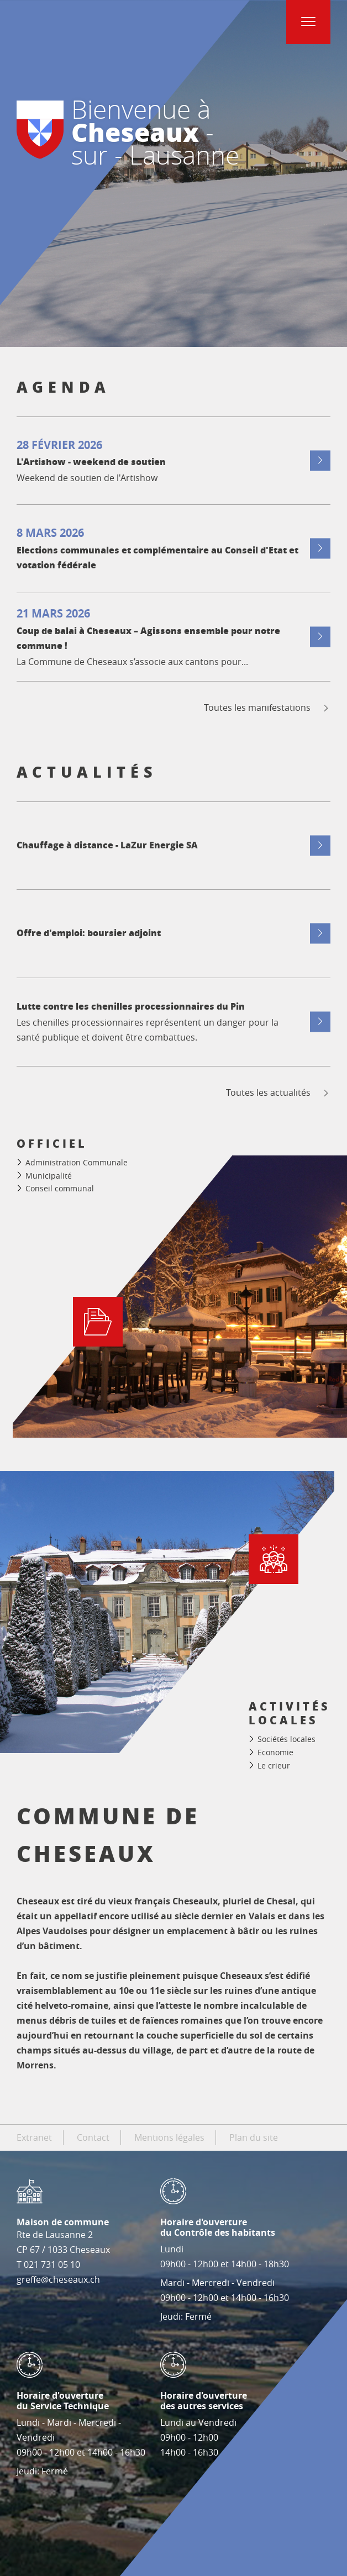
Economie (275, 1752)
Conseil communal (59, 1188)
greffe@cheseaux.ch (58, 2279)
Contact (93, 2137)
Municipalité (48, 1175)
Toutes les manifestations (267, 708)
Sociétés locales (286, 1739)
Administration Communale (76, 1162)
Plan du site (253, 2137)
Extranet (34, 2137)
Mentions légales (169, 2137)
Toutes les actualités (278, 1093)
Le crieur (273, 1765)
